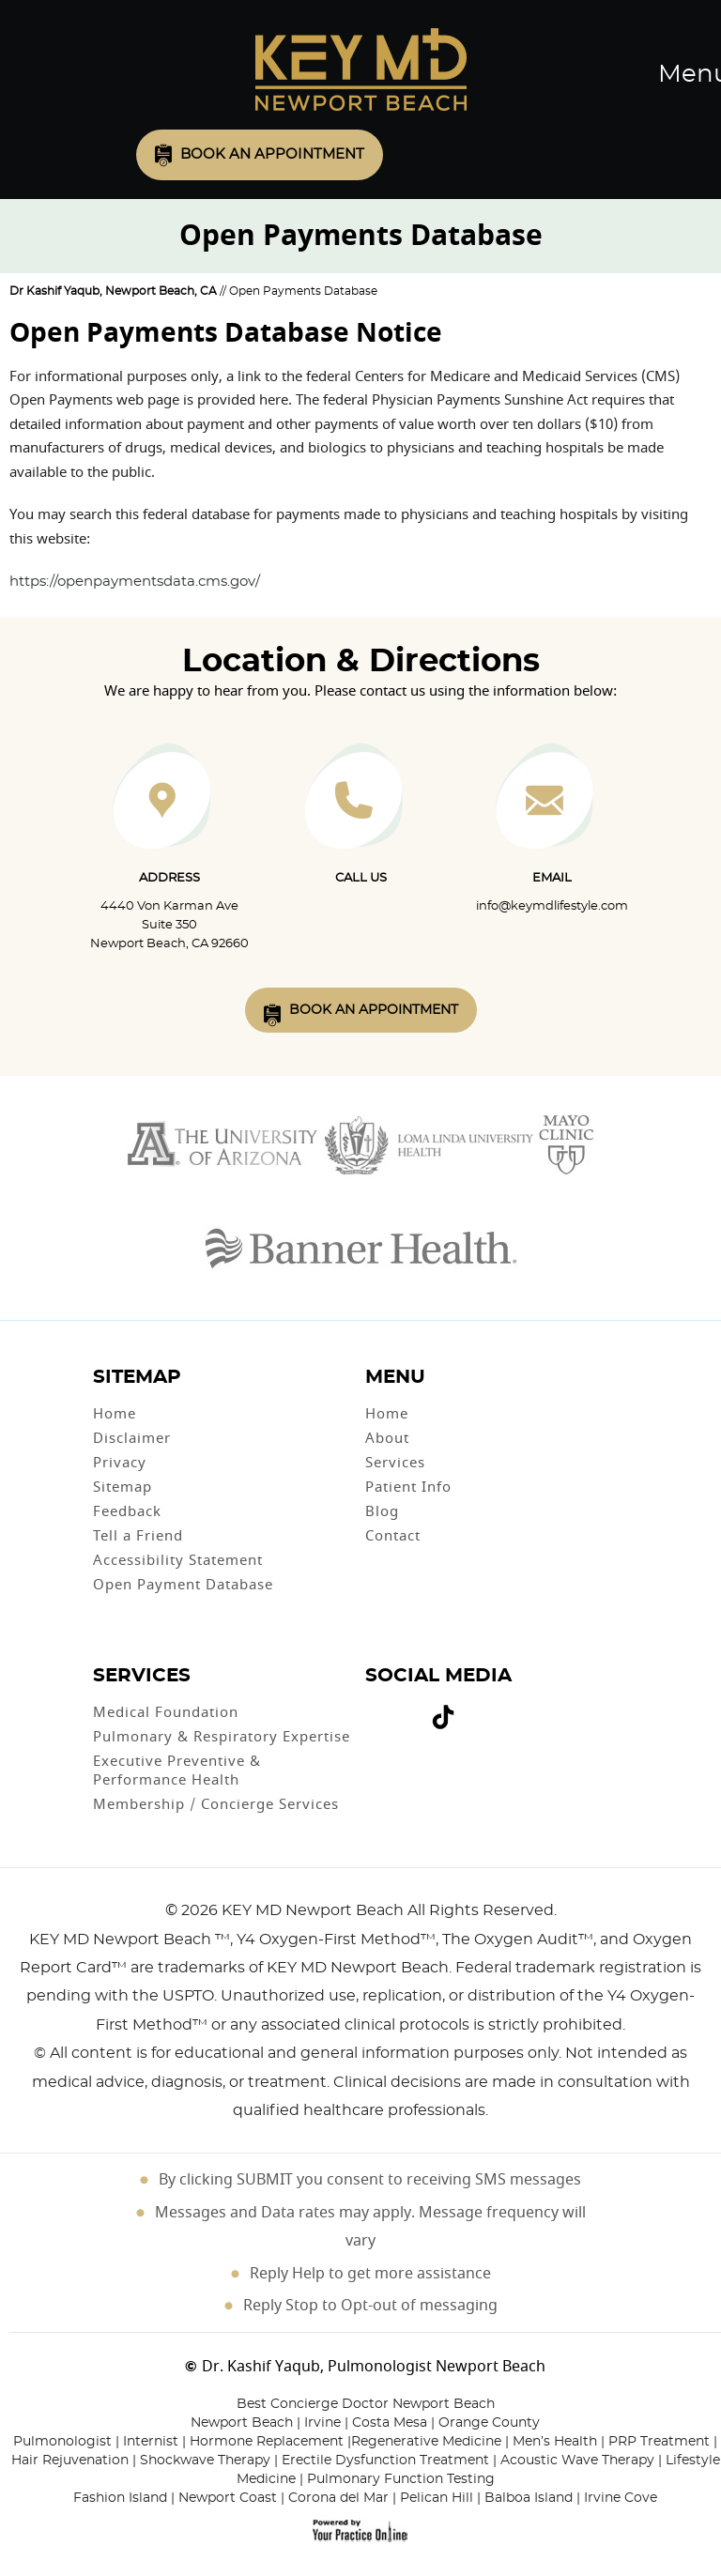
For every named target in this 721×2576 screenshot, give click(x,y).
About (387, 1438)
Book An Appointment (373, 1010)
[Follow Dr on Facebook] (373, 1708)
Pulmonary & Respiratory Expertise (221, 1736)
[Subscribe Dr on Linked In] (471, 1709)
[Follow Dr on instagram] (415, 1708)
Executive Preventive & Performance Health (177, 1770)
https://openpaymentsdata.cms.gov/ (134, 582)
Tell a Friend (138, 1536)
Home (114, 1413)
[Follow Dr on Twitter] (388, 1708)
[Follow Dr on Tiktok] (443, 1720)
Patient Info (408, 1487)
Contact (393, 1536)
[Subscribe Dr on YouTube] (402, 1708)
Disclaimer (132, 1438)
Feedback (127, 1511)
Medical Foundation (165, 1712)
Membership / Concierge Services (216, 1804)
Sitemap (122, 1487)
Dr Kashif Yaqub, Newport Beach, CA (113, 291)
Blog (382, 1511)
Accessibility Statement (178, 1560)
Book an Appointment (272, 154)
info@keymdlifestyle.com (552, 906)
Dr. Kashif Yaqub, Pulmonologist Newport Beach (373, 2366)
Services (395, 1462)
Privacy (119, 1462)
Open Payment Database (183, 1584)
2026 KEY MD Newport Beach (292, 1910)
